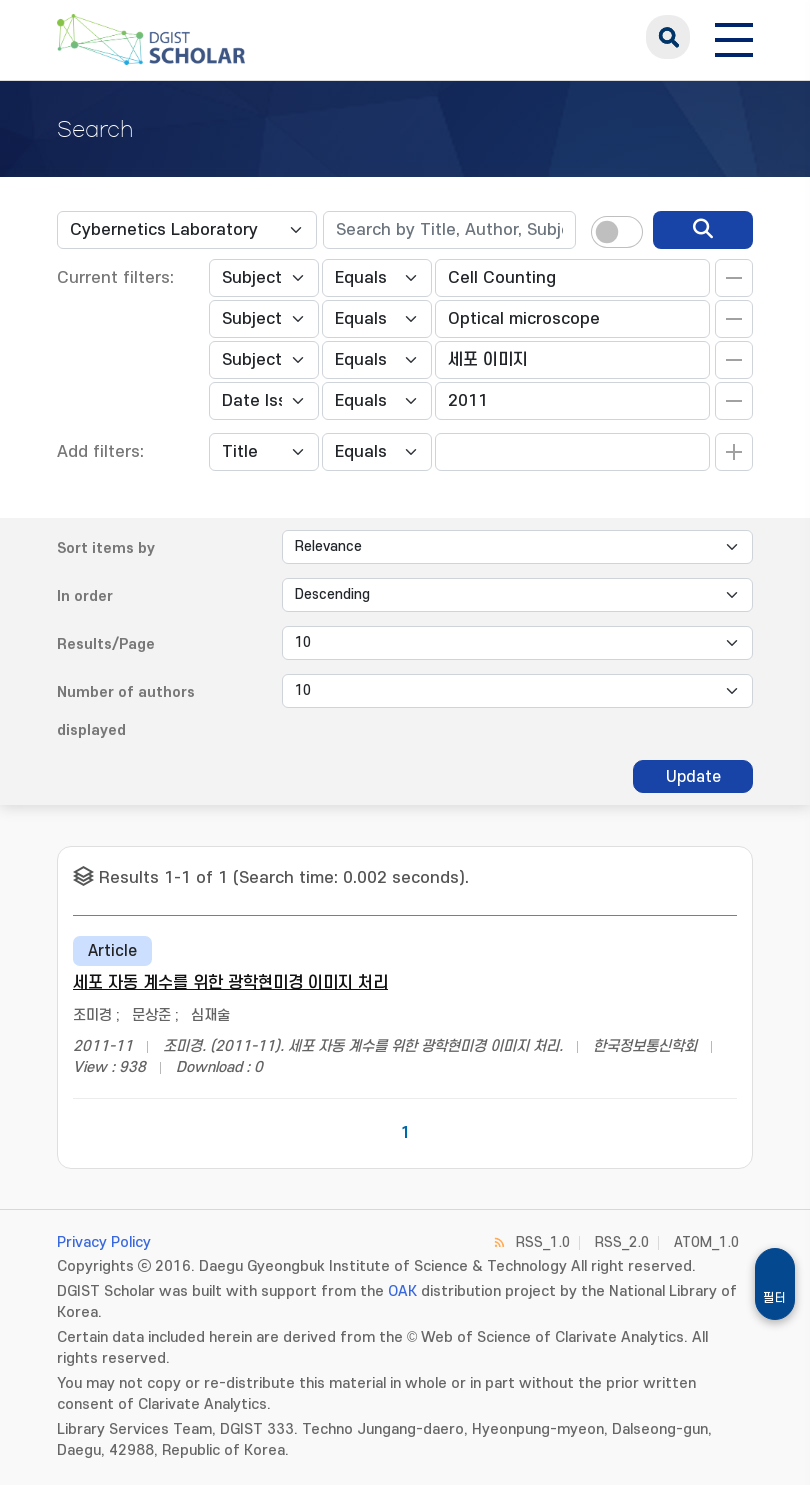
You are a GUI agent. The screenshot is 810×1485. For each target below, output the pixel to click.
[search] (703, 230)
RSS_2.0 (622, 1242)
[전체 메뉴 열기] (734, 37)
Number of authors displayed (126, 711)
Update (693, 777)
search (668, 37)
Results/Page (106, 644)
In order (85, 596)
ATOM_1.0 (706, 1242)
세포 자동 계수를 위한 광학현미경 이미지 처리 (230, 983)
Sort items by (106, 548)
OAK (402, 1291)
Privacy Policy (104, 1242)
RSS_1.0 (543, 1242)
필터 (775, 1298)
